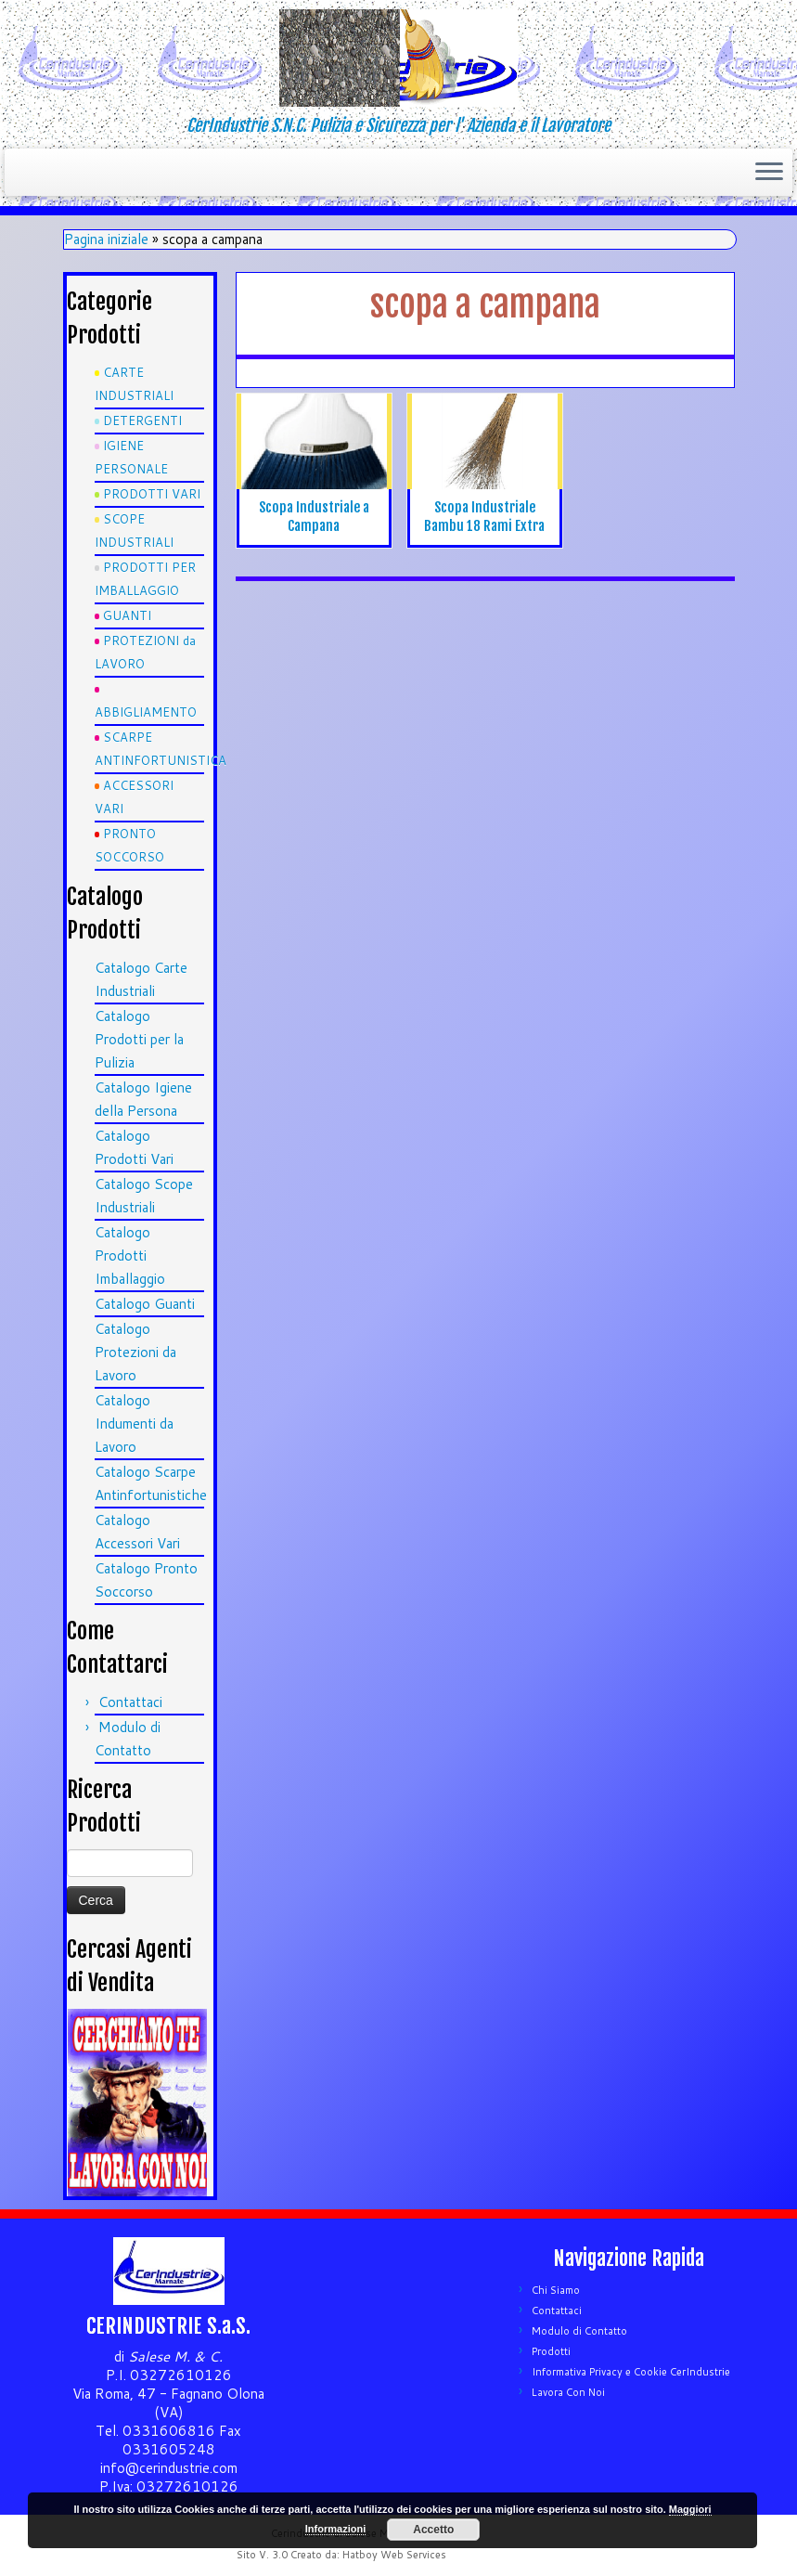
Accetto (433, 2529)
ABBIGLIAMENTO (146, 712)
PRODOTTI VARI (151, 493)
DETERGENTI (142, 420)
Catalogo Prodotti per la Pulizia (139, 1039)
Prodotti (551, 2351)
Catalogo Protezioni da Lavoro (135, 1352)
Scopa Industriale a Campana (314, 516)
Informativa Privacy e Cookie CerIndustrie (631, 2371)
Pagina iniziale (106, 239)
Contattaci (130, 1702)
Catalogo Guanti (145, 1304)
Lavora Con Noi (568, 2392)
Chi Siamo (556, 2290)
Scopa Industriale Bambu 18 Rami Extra (484, 516)
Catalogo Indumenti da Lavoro (134, 1423)
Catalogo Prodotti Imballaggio (130, 1255)
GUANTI (127, 615)
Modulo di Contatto (579, 2331)
